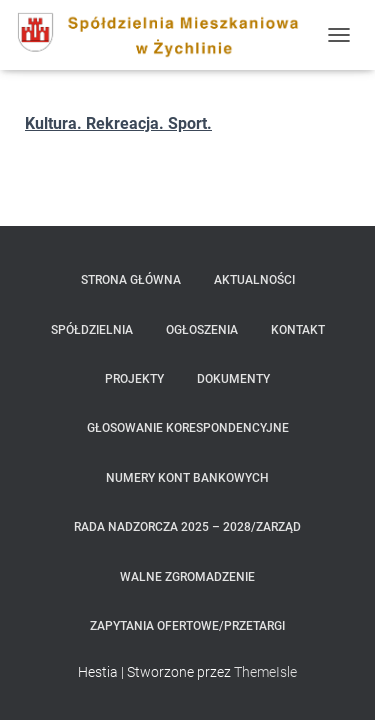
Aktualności (254, 280)
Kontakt (298, 330)
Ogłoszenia (202, 330)
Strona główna (131, 280)
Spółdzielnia (92, 330)
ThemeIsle (265, 672)
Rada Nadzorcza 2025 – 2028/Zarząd (187, 527)
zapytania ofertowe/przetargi (187, 626)
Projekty (134, 379)
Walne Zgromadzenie (187, 577)
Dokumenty (233, 379)
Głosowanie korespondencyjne (188, 428)
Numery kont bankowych (187, 478)
